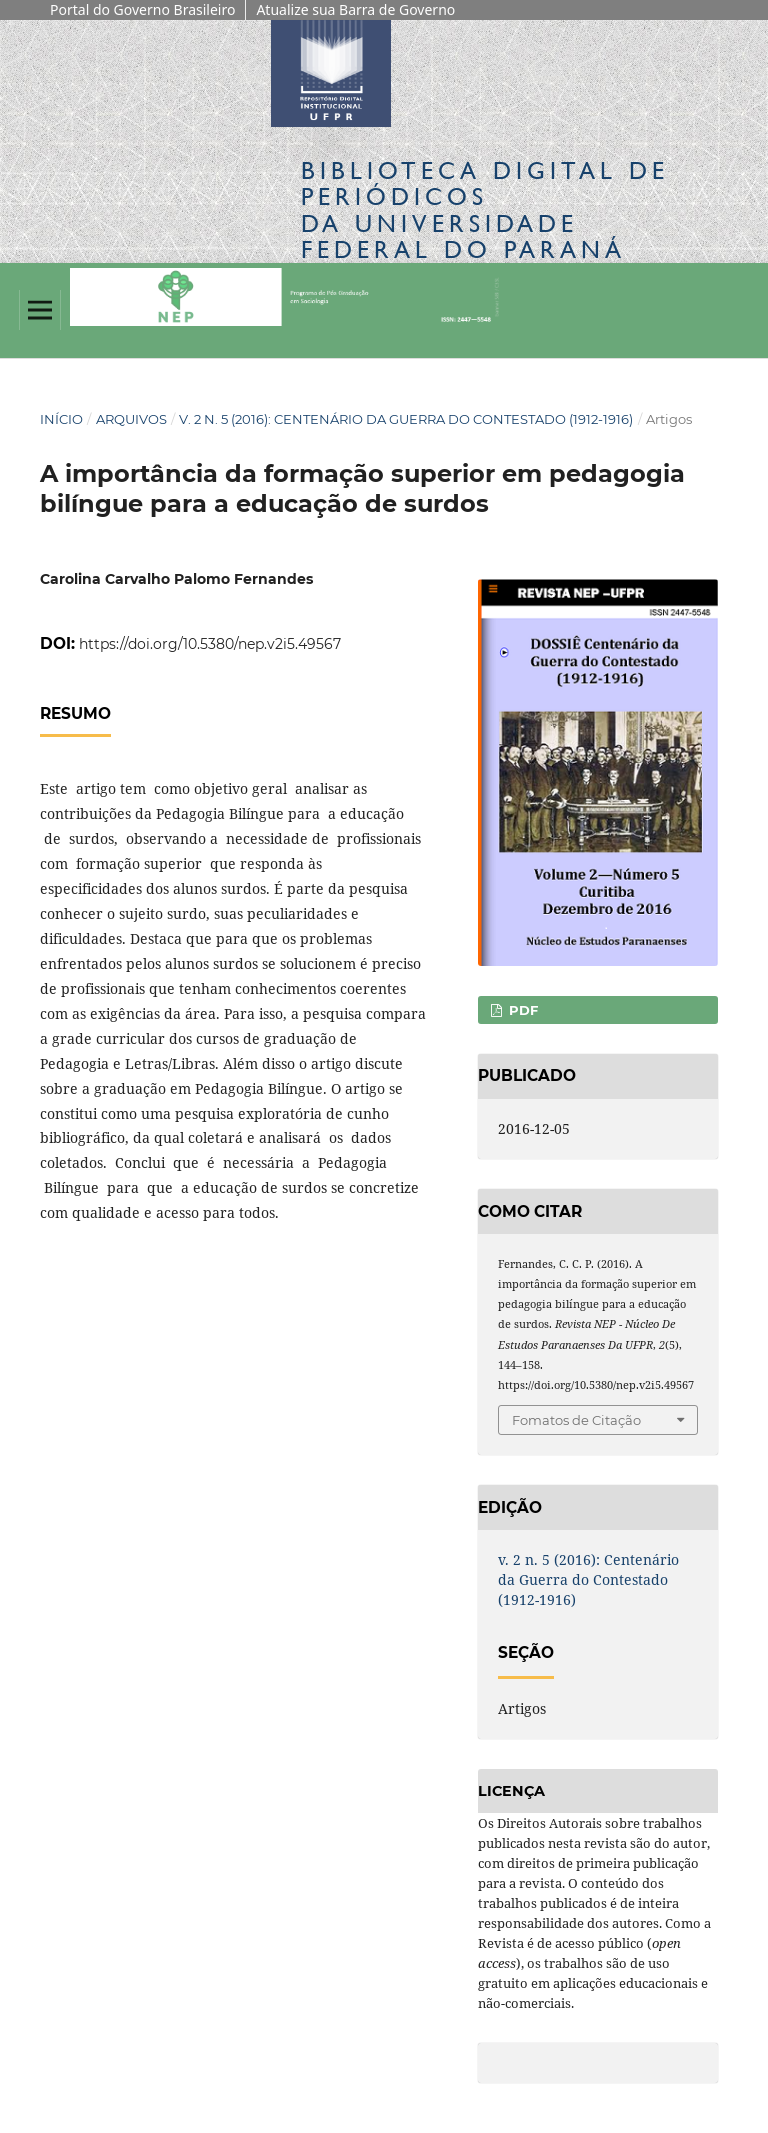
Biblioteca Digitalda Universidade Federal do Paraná (485, 210)
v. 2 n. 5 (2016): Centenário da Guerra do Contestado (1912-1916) (406, 419)
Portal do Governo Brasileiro (142, 9)
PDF (521, 1010)
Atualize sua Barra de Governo (355, 9)
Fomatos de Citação (576, 1420)
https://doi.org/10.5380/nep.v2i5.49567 (210, 644)
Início (61, 419)
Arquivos (131, 419)
